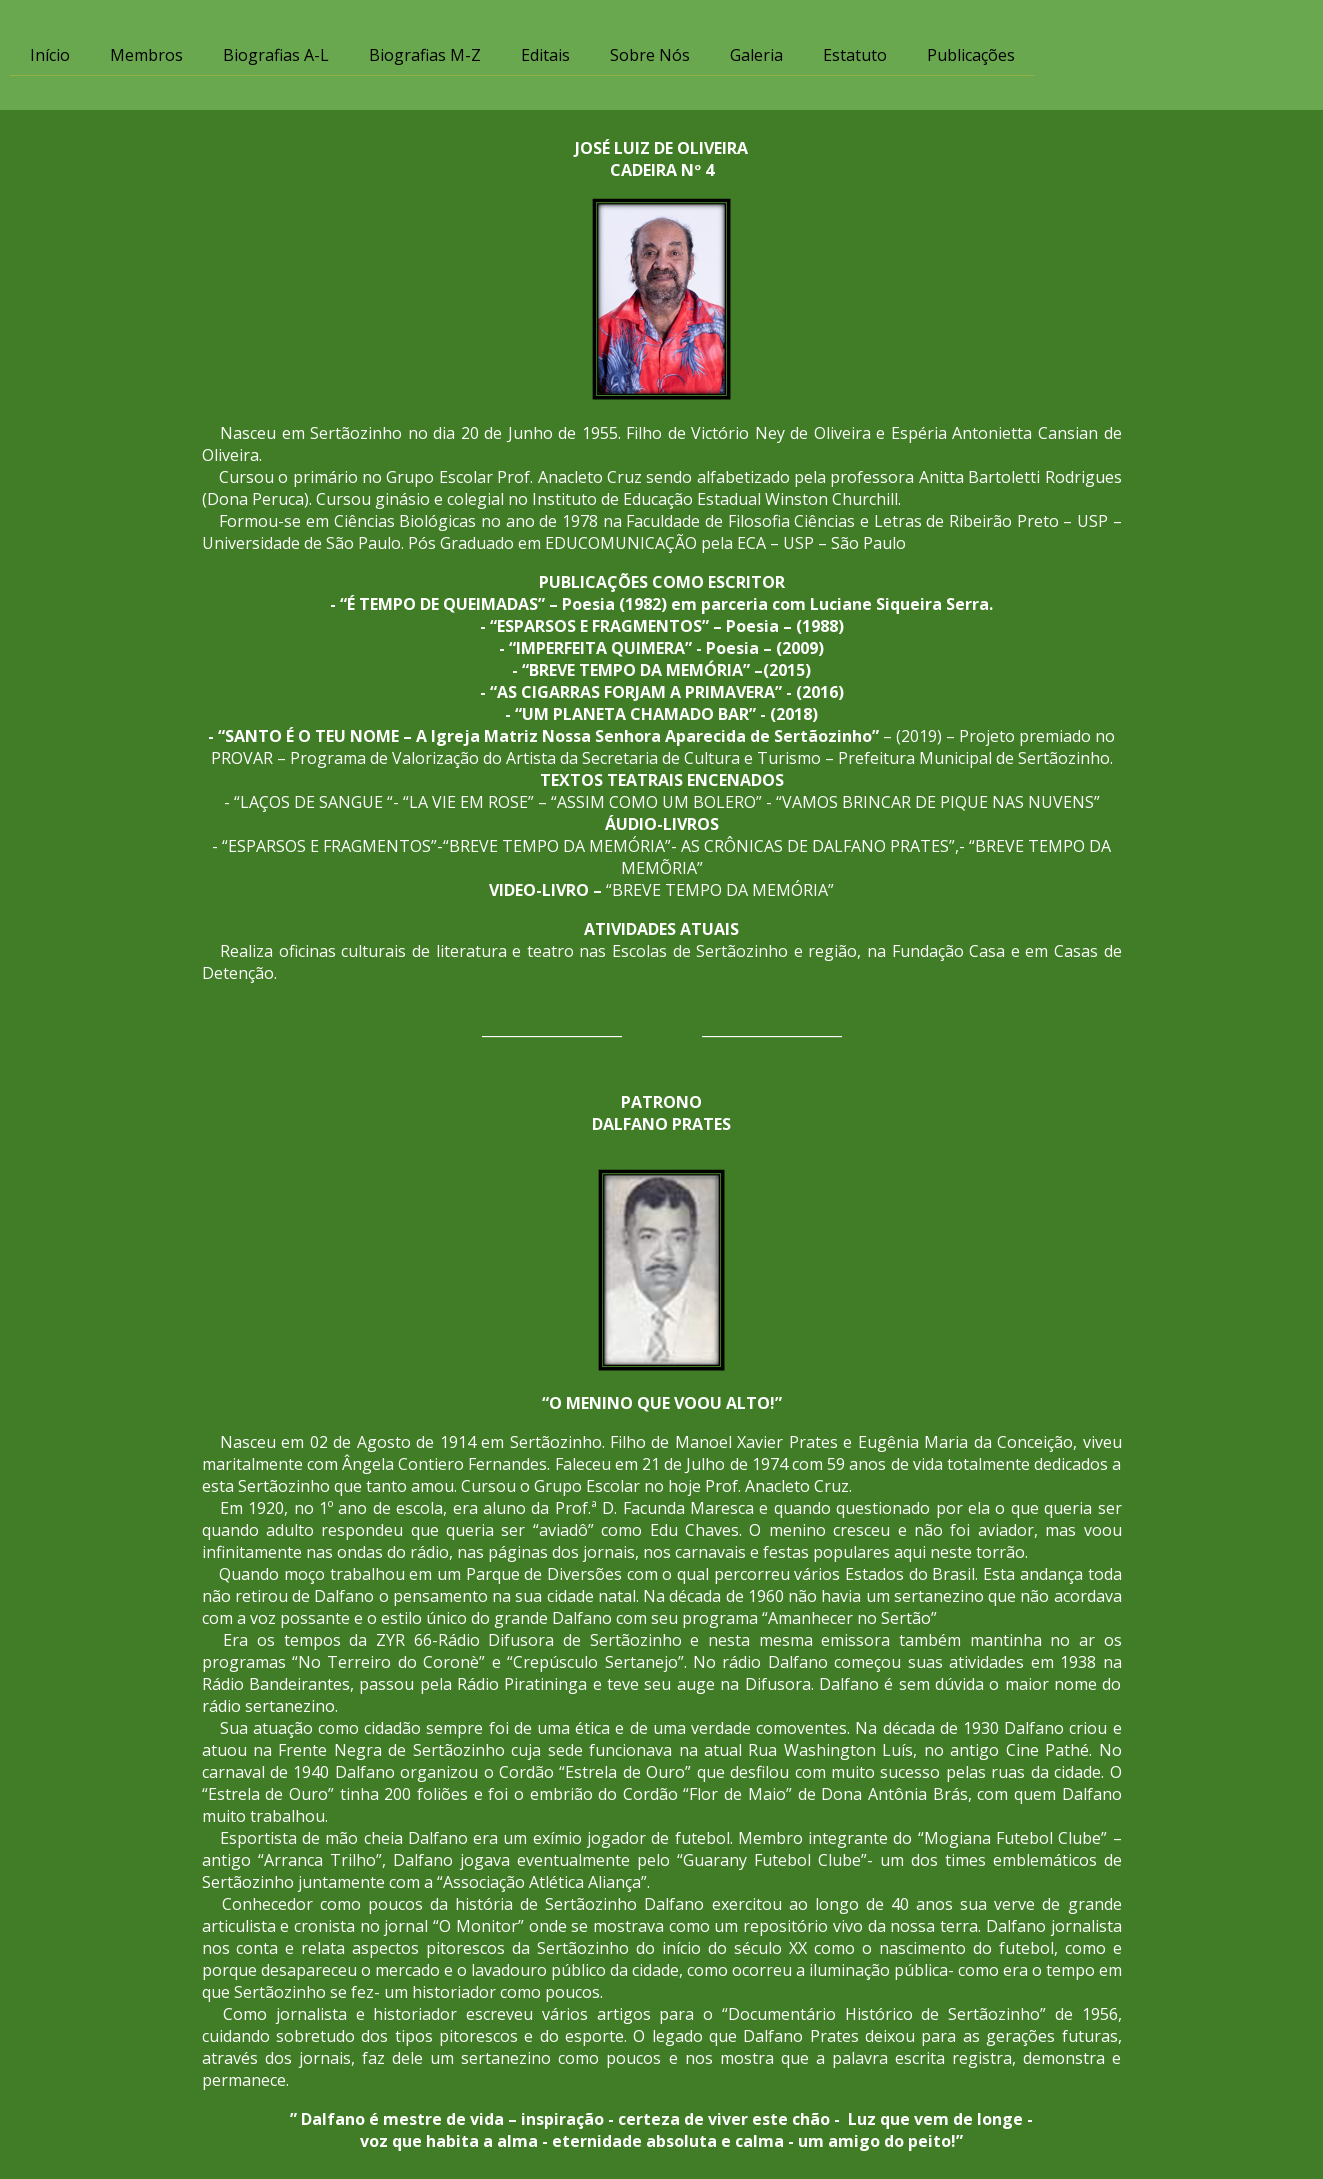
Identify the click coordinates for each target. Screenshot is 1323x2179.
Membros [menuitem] (146, 55)
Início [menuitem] (50, 55)
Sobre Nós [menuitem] (650, 55)
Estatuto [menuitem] (855, 55)
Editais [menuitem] (545, 55)
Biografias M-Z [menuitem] (425, 55)
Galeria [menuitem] (756, 55)
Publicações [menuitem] (971, 55)
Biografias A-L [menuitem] (276, 55)
